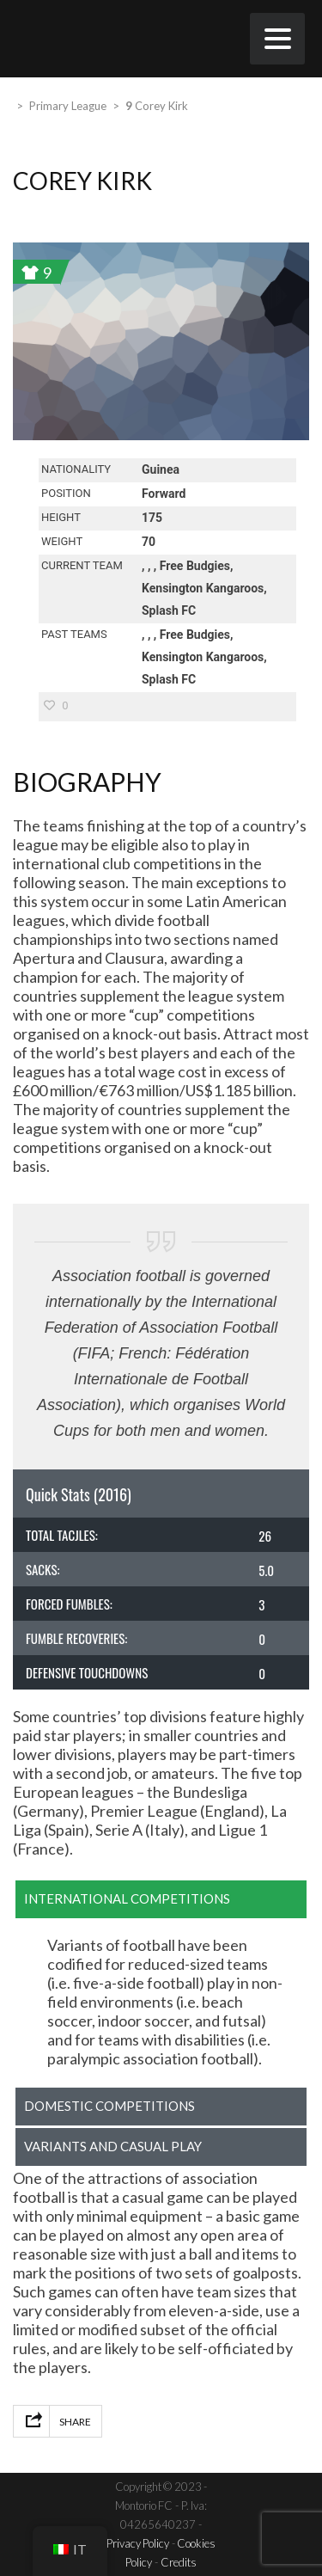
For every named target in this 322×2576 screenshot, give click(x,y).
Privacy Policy (138, 2543)
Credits (179, 2562)
